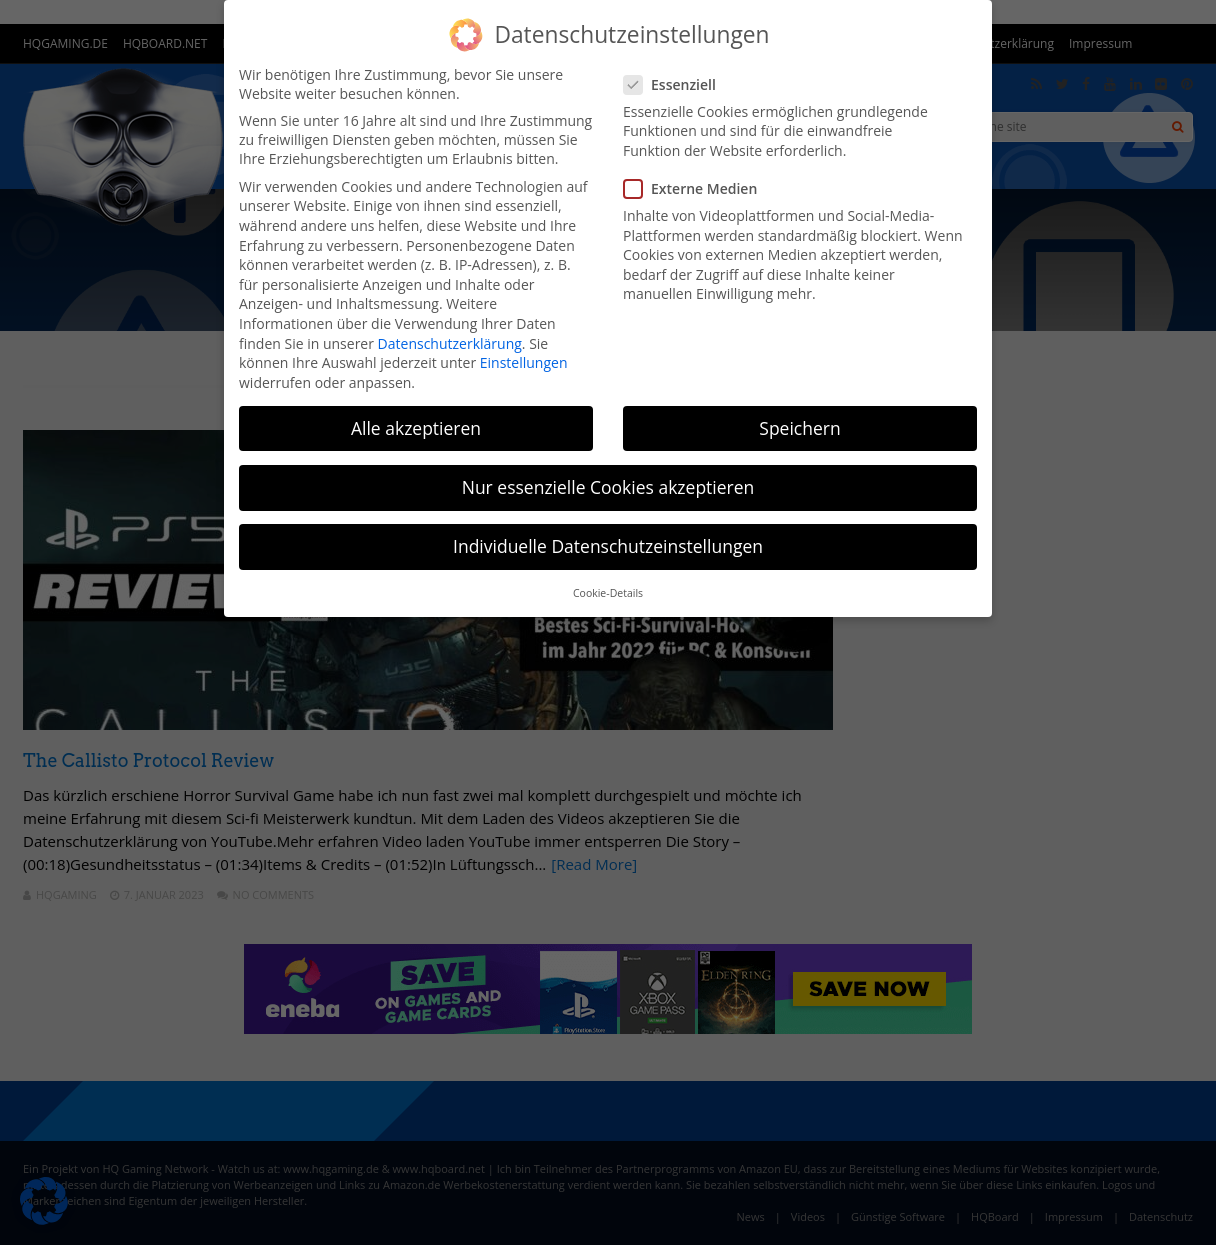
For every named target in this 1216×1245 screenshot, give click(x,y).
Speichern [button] (799, 428)
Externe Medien (696, 188)
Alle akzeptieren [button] (416, 428)
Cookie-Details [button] (608, 593)
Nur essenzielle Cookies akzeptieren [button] (608, 487)
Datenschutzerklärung (450, 343)
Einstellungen (524, 362)
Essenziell (676, 84)
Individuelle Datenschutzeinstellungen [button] (608, 546)
